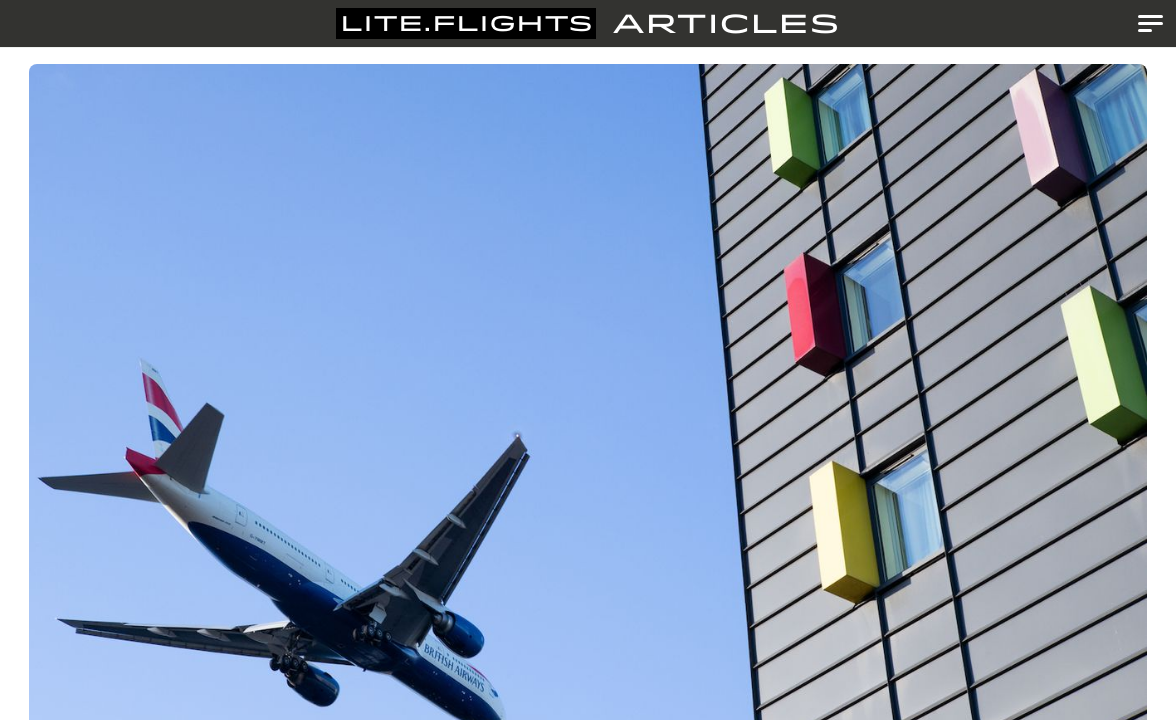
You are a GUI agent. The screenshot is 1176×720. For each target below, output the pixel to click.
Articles (726, 24)
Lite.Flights (466, 23)
